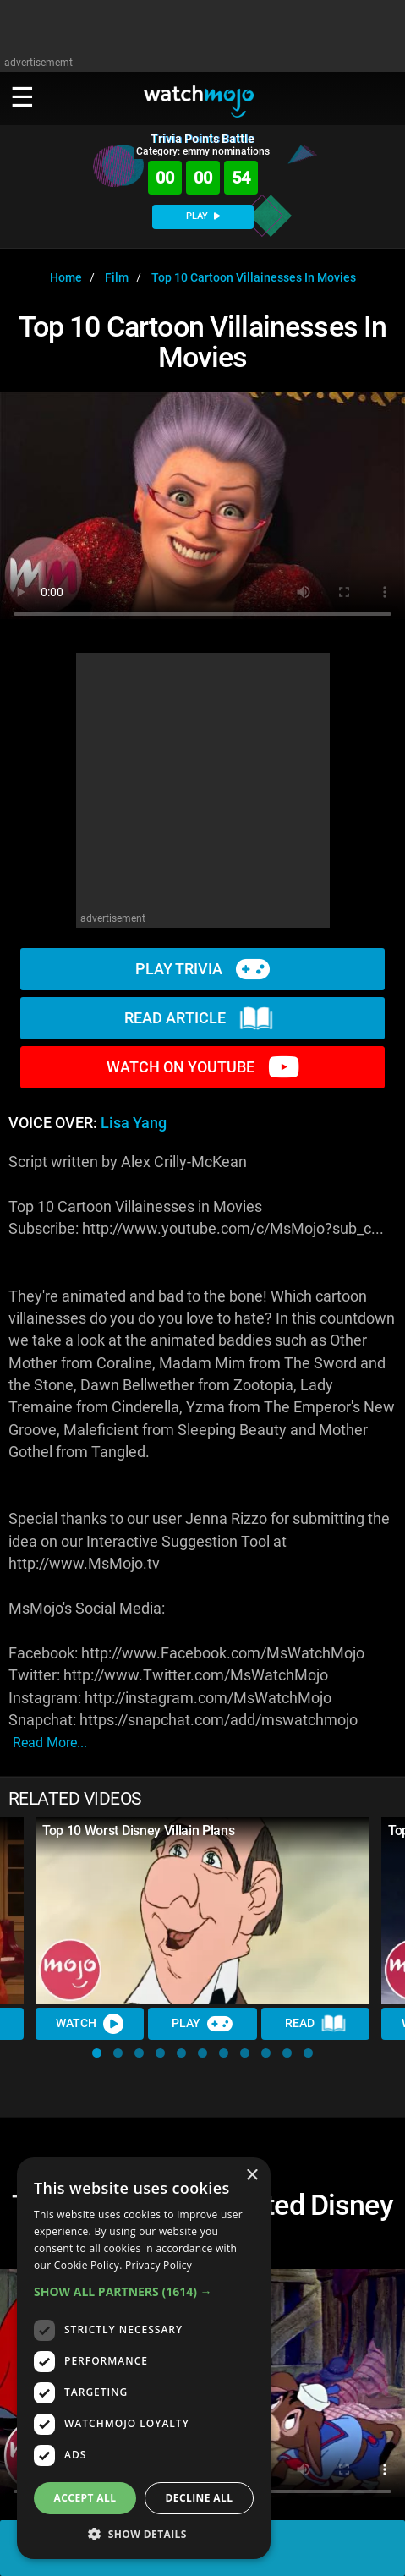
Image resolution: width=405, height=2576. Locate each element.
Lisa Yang (134, 1123)
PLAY (203, 216)
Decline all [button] (199, 2498)
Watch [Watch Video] (89, 2024)
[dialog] (144, 2358)
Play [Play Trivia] (202, 2024)
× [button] (251, 2175)
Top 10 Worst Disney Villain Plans (138, 1830)
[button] (96, 2053)
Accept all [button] (85, 2498)
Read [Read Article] (315, 2024)
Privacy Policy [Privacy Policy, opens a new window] (158, 2265)
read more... (50, 1743)
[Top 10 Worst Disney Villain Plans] (202, 1910)
